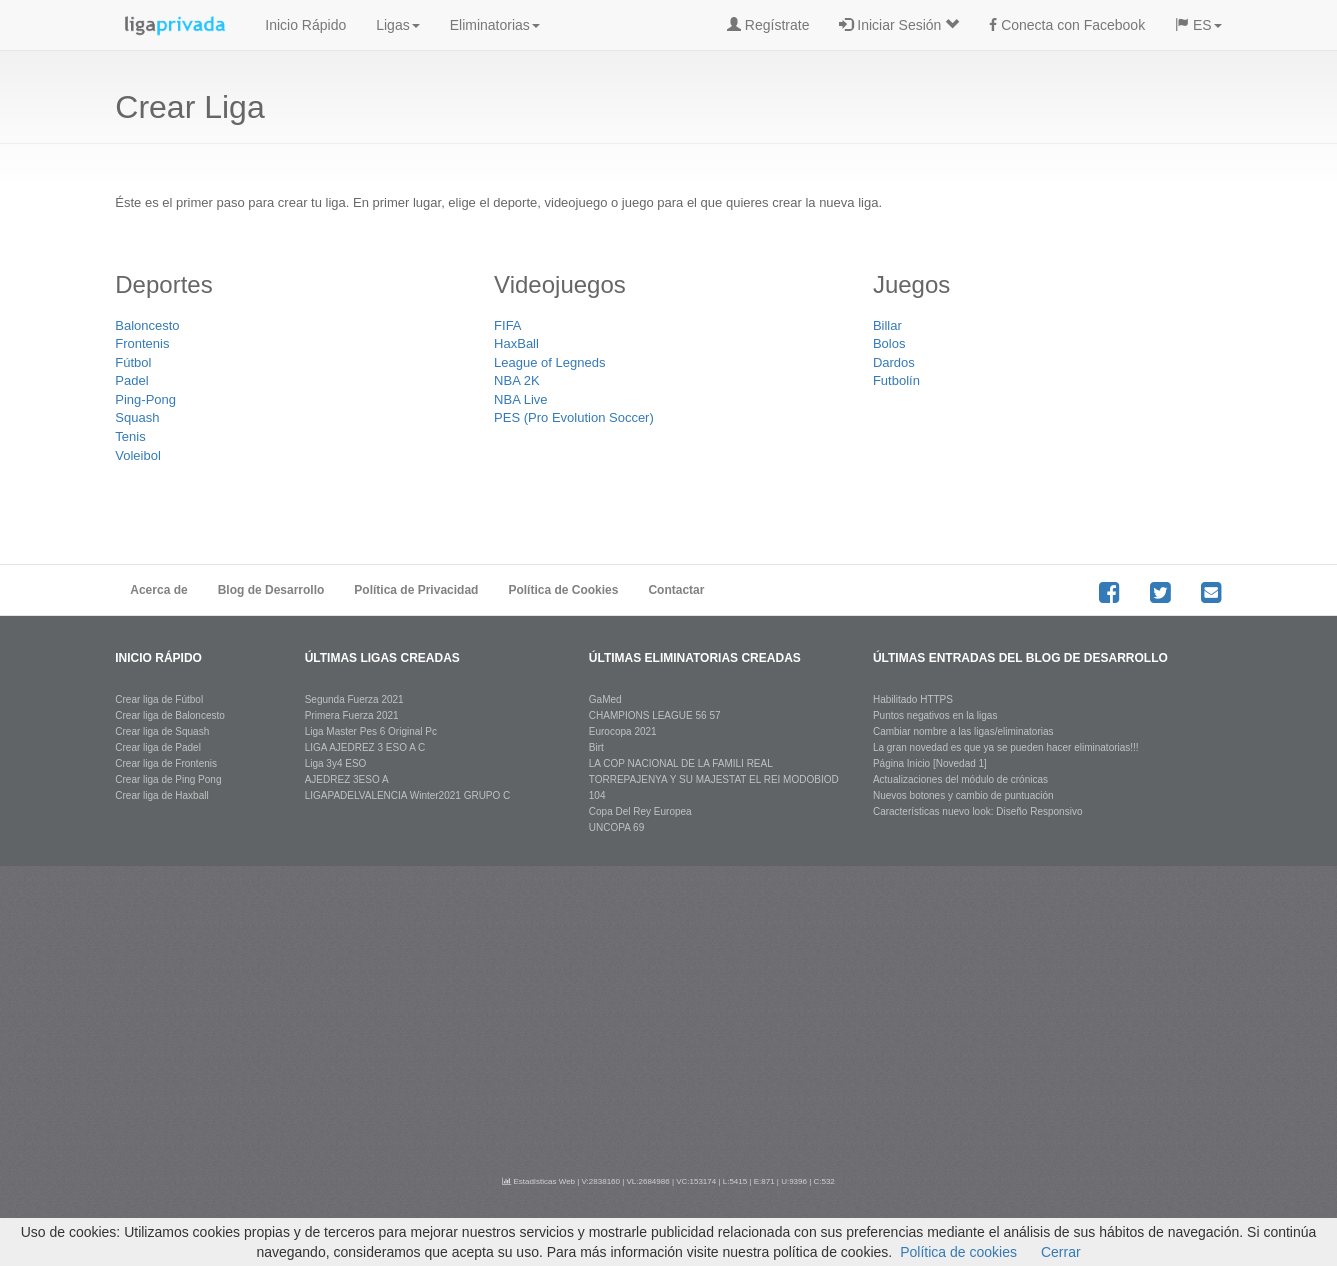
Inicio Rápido (305, 25)
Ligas (397, 25)
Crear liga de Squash (162, 731)
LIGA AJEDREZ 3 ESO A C (365, 747)
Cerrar (1061, 1252)
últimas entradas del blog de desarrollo (1020, 658)
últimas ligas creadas (382, 658)
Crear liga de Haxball (161, 795)
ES (1198, 25)
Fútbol (133, 362)
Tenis (130, 436)
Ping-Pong (145, 399)
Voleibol (138, 455)
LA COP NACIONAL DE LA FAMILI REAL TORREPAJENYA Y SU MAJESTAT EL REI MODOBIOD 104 (714, 779)
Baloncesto (147, 325)
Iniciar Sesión (899, 25)
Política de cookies (958, 1252)
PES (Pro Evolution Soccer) (574, 417)
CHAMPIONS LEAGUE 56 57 (655, 715)
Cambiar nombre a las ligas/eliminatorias (963, 731)
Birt (596, 747)
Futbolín (896, 380)
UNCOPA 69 (616, 827)
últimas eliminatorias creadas (695, 658)
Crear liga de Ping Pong (168, 779)
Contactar (676, 590)
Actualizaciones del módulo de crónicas (960, 779)
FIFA (507, 325)
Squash (137, 417)
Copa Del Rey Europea (640, 811)
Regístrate (768, 25)
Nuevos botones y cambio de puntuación (963, 795)
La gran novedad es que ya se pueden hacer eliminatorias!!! (1006, 747)
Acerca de (158, 590)
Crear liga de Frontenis (166, 763)
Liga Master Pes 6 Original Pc (371, 731)
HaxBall (516, 343)
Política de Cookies (563, 590)
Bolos (889, 343)
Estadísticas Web (538, 1181)
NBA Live (520, 399)
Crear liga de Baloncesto (170, 715)
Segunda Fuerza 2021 (354, 699)
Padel (131, 380)
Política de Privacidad (416, 590)
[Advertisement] (669, 1016)
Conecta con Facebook (1067, 25)
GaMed (605, 699)
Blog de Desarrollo (271, 590)
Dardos (894, 362)
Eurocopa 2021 (623, 731)
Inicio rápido (158, 658)
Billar (887, 325)
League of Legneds (549, 362)
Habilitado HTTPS (913, 699)
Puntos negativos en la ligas (935, 715)
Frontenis (142, 343)
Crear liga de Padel (158, 747)
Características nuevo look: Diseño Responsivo (978, 811)
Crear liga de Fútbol (159, 699)
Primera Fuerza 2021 (352, 715)
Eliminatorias (495, 25)
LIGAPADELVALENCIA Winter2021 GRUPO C (408, 795)
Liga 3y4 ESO (336, 763)
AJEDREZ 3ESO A (347, 779)
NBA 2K (517, 380)
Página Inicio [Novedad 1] (930, 763)
